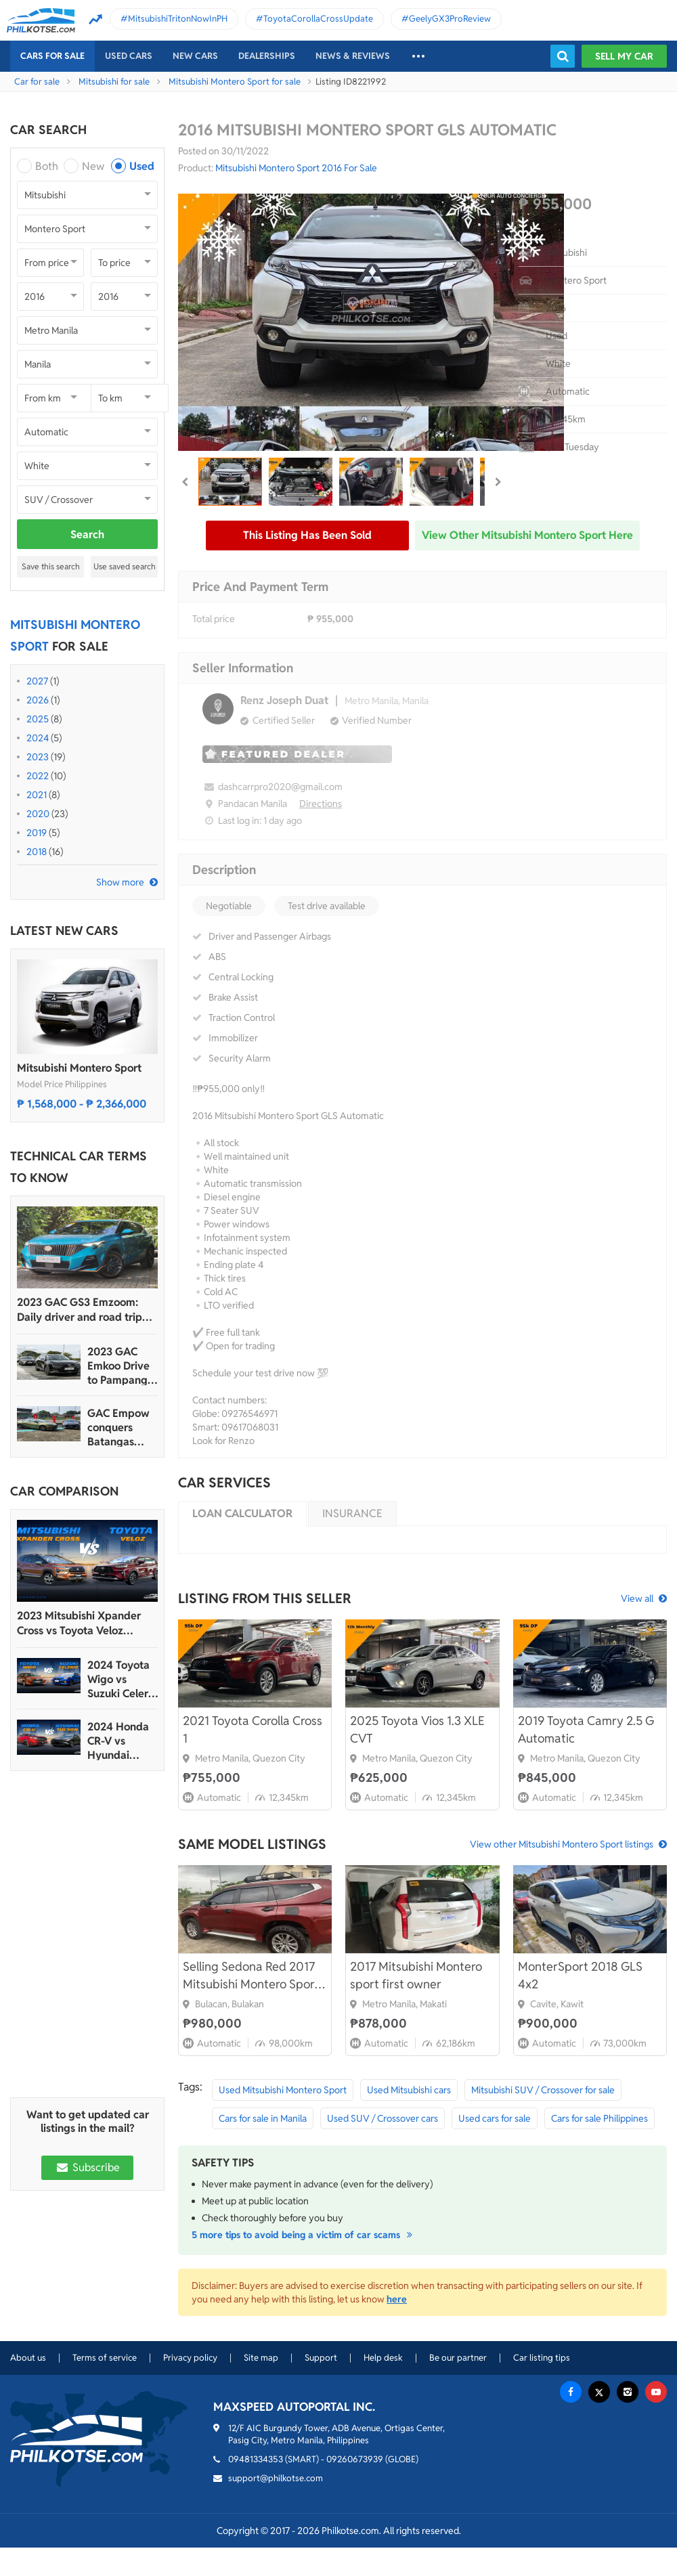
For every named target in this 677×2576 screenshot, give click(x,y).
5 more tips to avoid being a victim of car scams (304, 2235)
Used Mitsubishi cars (409, 2090)
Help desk (383, 2357)
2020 (37, 814)
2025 (37, 719)
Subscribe (87, 2167)
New (93, 166)
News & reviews (352, 56)
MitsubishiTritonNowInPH (177, 18)
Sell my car (624, 56)
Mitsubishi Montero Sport (79, 1068)
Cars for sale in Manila (263, 2118)
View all (637, 1598)
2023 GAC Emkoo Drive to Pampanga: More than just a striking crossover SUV (121, 1366)
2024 (37, 738)
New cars (195, 56)
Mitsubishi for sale (114, 81)
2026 (37, 700)
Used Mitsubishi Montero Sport (283, 2090)
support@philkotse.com (275, 2478)
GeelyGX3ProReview (450, 18)
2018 (36, 852)
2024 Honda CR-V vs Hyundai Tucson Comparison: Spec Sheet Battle (118, 1741)
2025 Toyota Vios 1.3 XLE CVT (417, 1729)
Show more (120, 882)
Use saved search (124, 566)
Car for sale (37, 81)
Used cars (128, 56)
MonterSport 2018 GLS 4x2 (580, 1975)
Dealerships (266, 56)
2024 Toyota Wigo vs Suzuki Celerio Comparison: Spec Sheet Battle (122, 1679)
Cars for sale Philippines (599, 2118)
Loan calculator (242, 1513)
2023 (37, 757)
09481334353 (255, 2459)
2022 (37, 776)
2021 (36, 795)
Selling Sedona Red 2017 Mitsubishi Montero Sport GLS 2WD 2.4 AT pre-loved (254, 1976)
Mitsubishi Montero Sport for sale (235, 81)
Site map (261, 2357)
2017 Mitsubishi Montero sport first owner (416, 1975)
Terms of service (104, 2357)
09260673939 (354, 2459)
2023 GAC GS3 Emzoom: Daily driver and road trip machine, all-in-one (79, 1310)
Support (321, 2357)
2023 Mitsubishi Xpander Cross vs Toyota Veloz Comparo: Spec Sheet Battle (86, 1623)
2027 (37, 681)
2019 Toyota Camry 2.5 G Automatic (586, 1729)
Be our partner (458, 2357)
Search (87, 534)
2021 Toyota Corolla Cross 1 (252, 1729)
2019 (36, 833)
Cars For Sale (52, 56)
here (397, 2299)
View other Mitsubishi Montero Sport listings (561, 1844)
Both (46, 166)
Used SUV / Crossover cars (382, 2118)
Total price (213, 619)
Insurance (352, 1513)
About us (28, 2357)
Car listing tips (541, 2357)
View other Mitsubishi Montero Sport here (527, 535)
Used (141, 166)
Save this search (51, 566)
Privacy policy (190, 2357)
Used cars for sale (494, 2118)
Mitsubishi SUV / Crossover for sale (543, 2090)
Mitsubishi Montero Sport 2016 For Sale (296, 168)
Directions (320, 804)
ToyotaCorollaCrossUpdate (318, 18)
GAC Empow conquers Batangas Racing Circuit (121, 1427)
